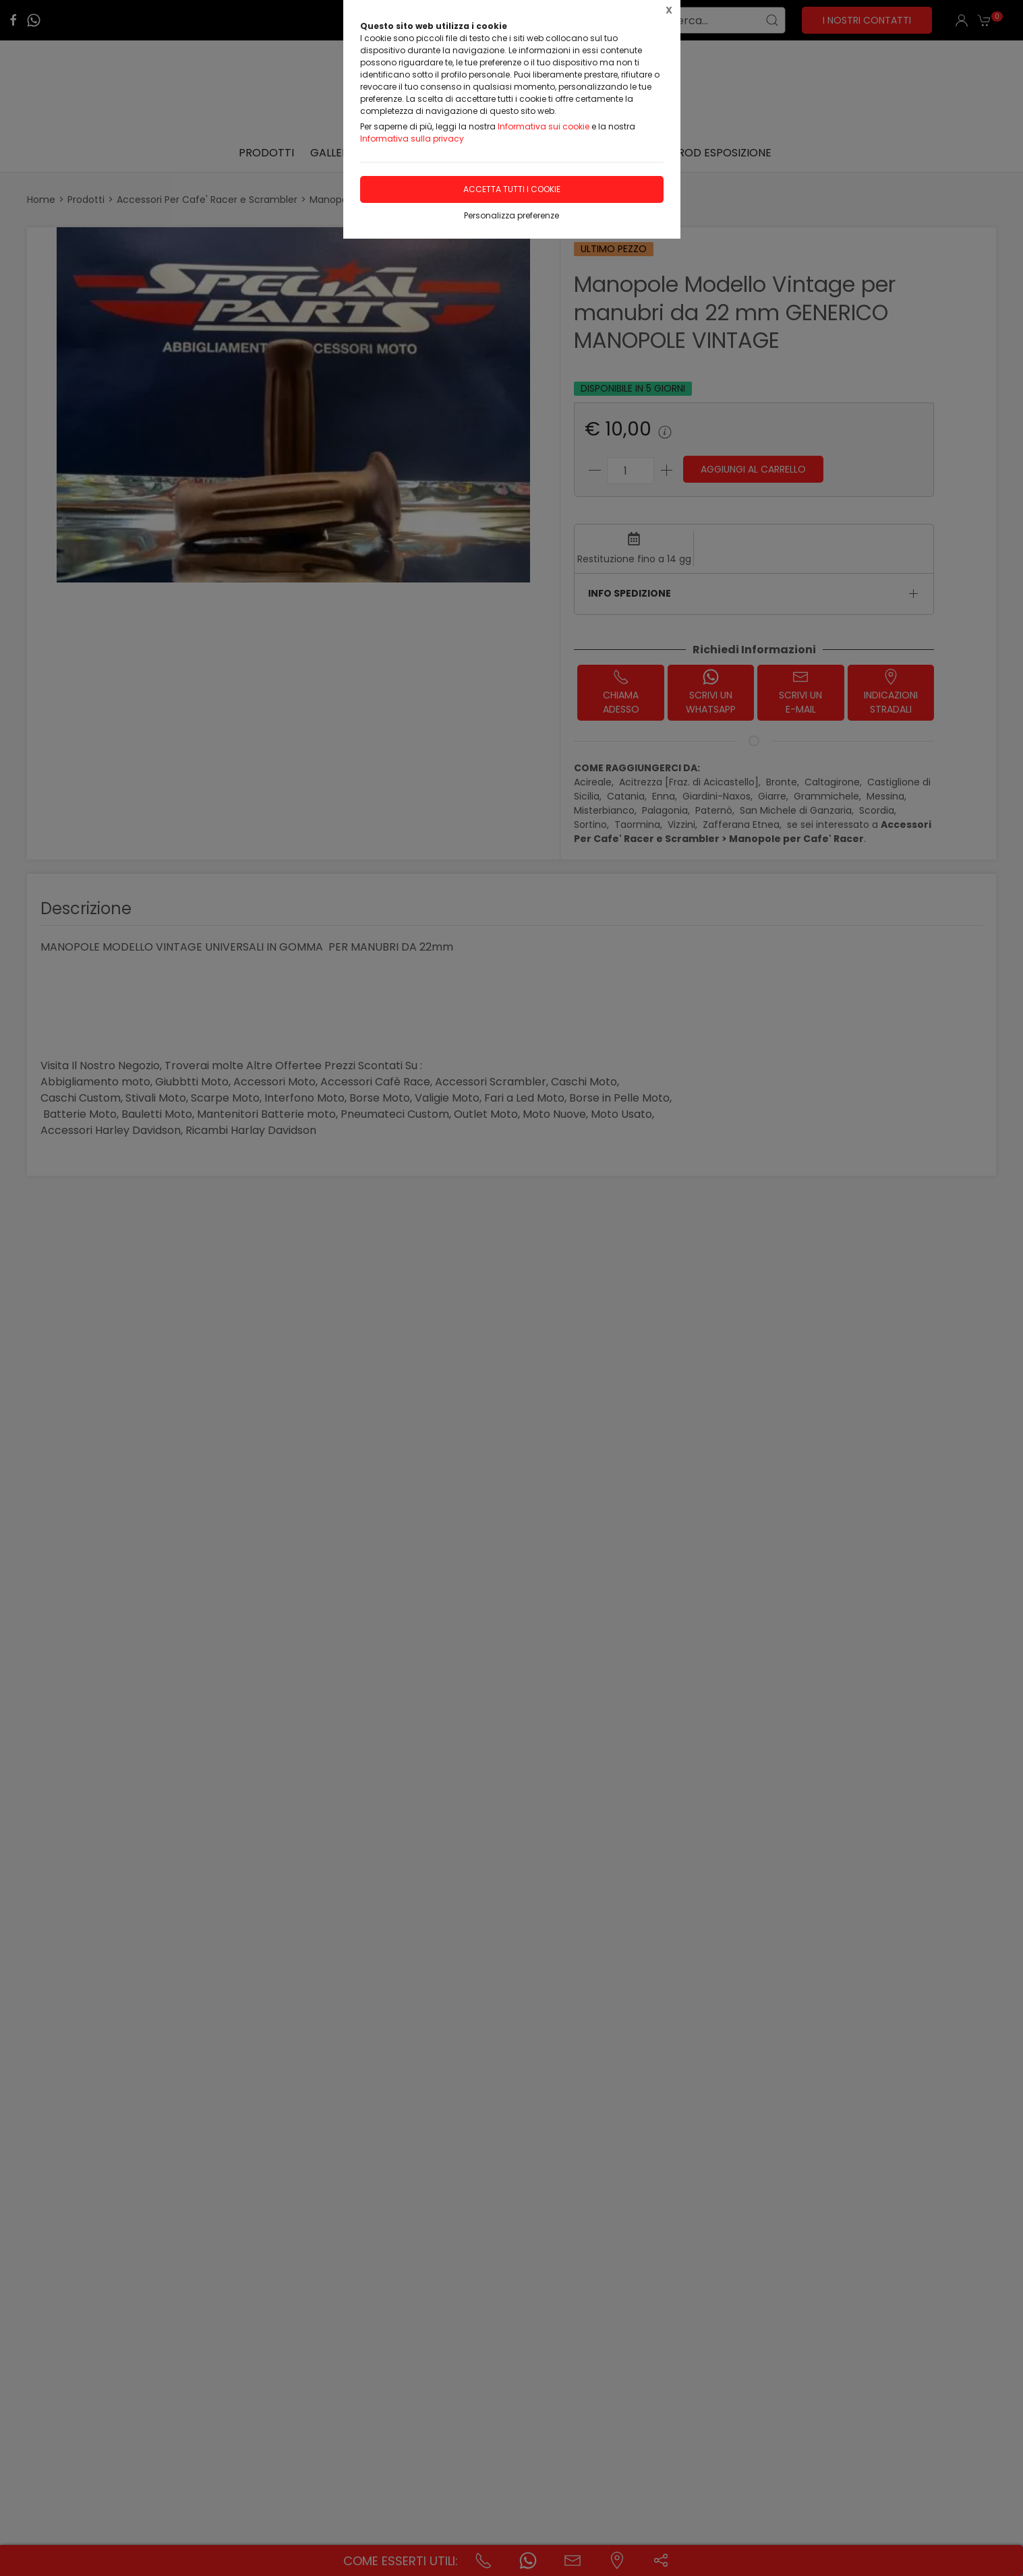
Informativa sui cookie (543, 126)
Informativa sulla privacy (412, 138)
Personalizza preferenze (511, 215)
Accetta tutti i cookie (511, 189)
